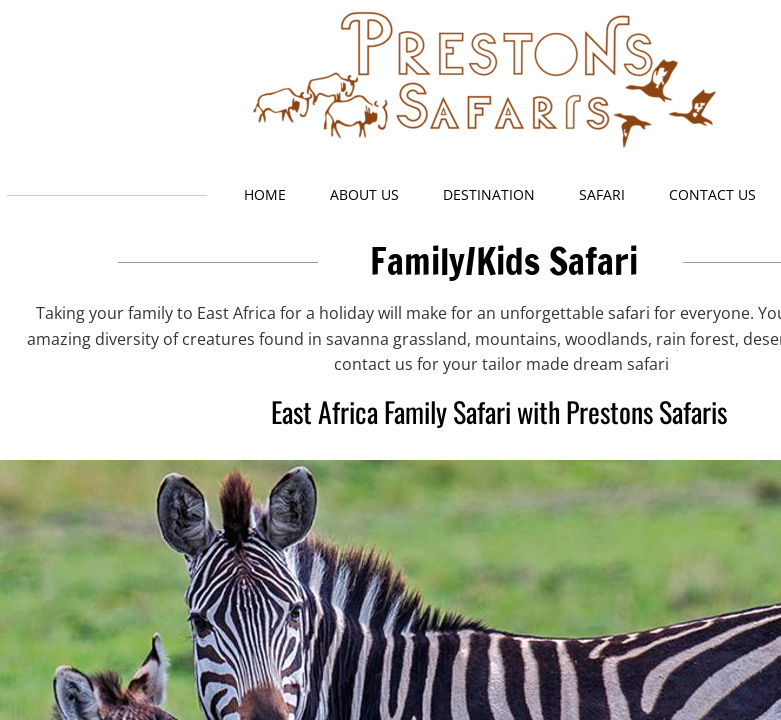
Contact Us (712, 194)
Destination (489, 194)
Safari (602, 194)
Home (265, 194)
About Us (364, 194)
